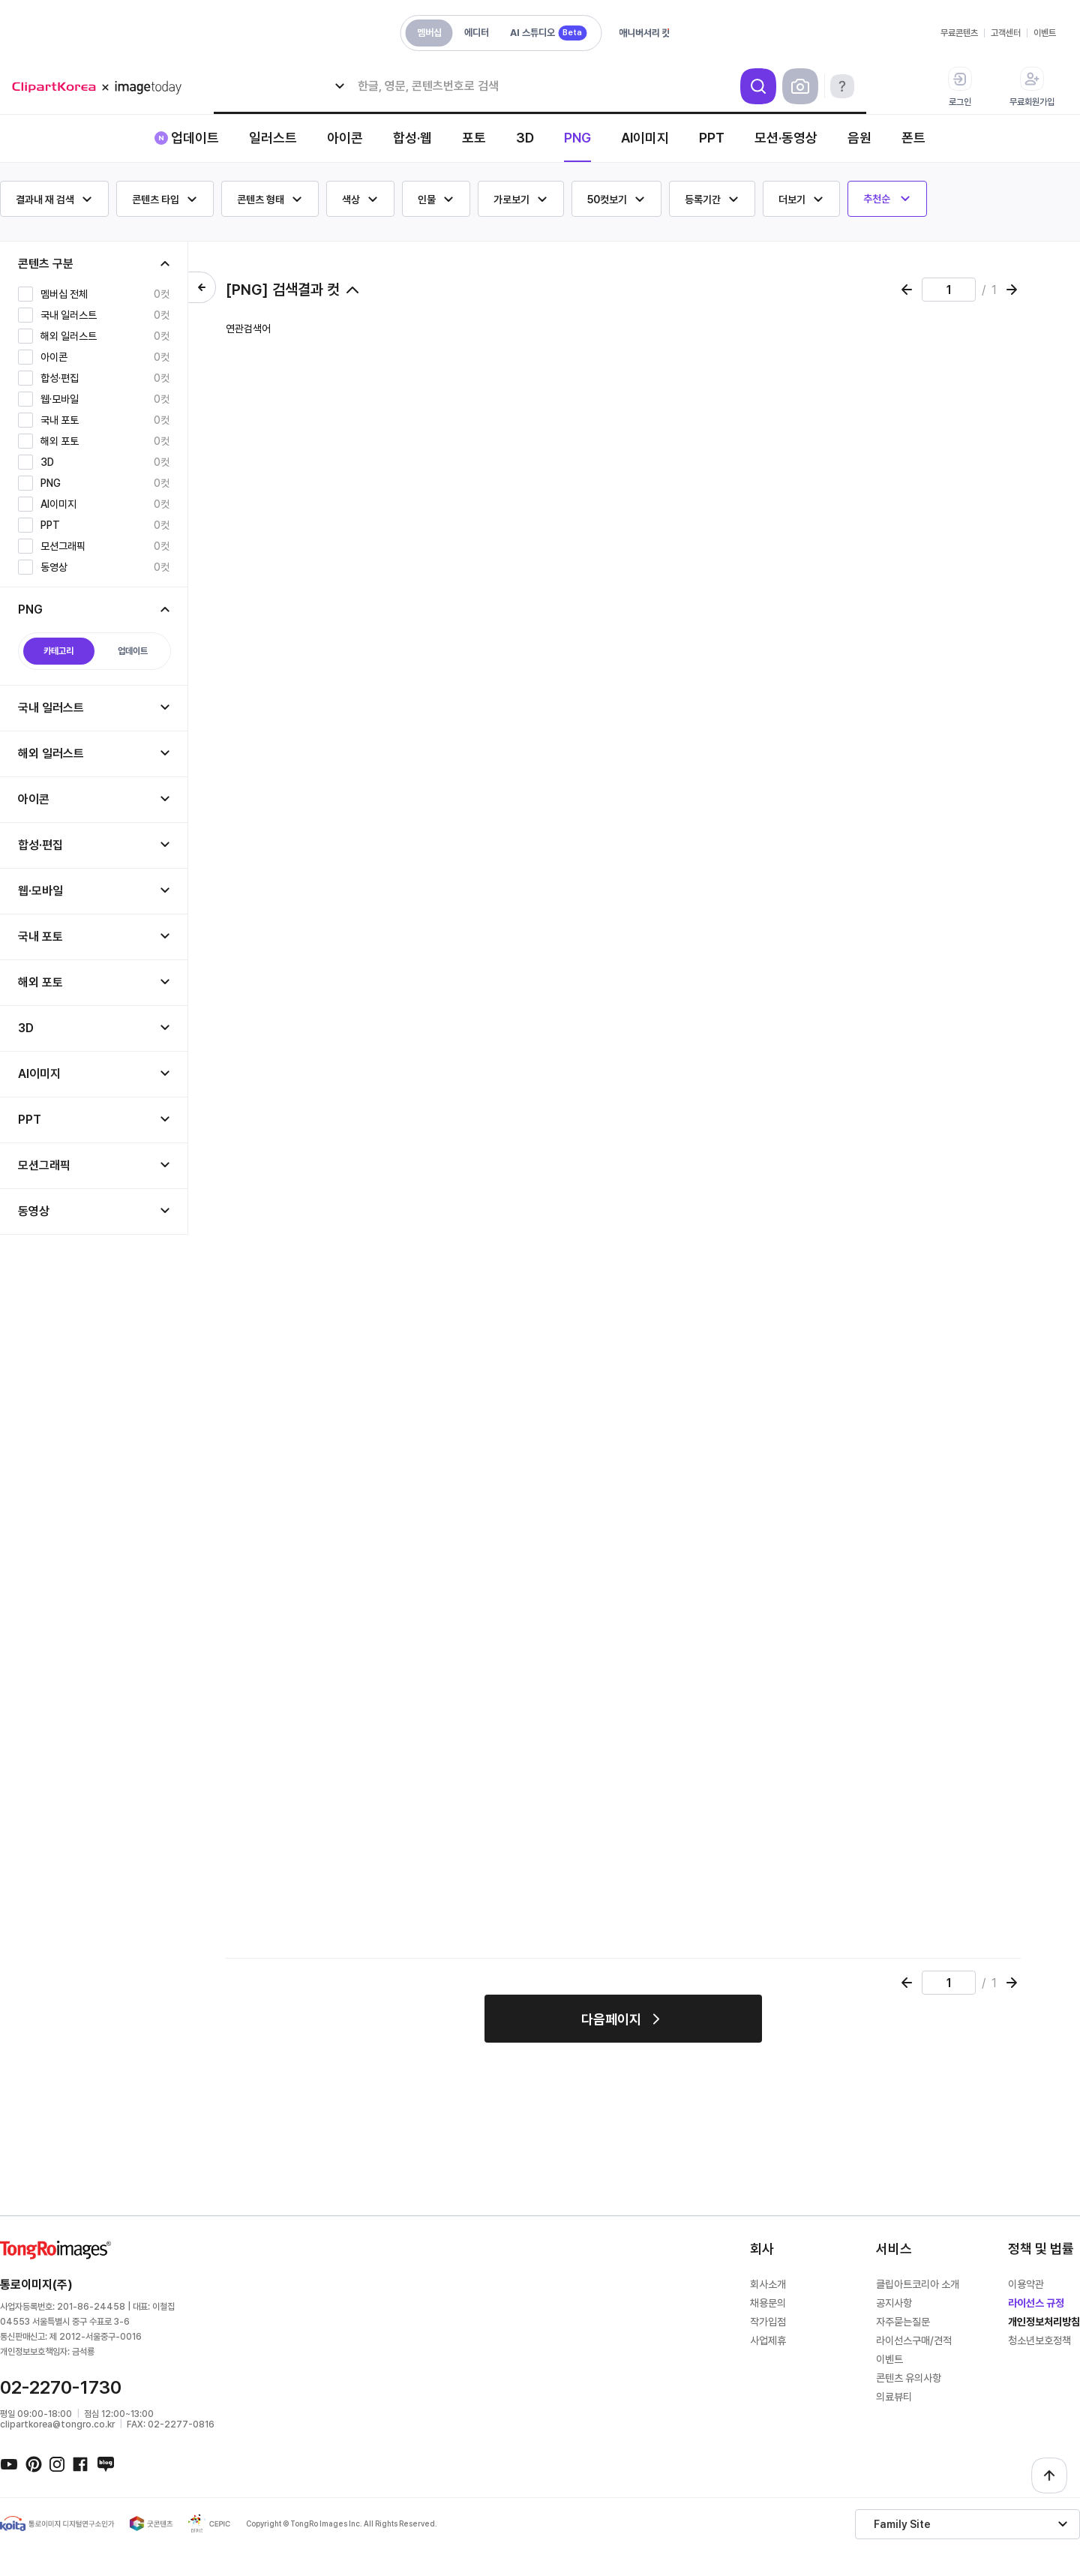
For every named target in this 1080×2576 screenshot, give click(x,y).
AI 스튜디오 (548, 33)
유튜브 (9, 2463)
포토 (474, 138)
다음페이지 (611, 2019)
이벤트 (1045, 33)
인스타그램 (57, 2463)
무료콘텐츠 (959, 33)
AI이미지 (645, 138)
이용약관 (1026, 2284)
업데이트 (195, 138)
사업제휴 (768, 2340)
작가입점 (768, 2322)
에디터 (476, 32)
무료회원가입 (1032, 87)
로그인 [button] (960, 87)
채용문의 (768, 2303)
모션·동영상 (786, 138)
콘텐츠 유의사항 (908, 2378)
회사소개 (768, 2284)
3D (525, 138)
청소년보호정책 (1039, 2340)
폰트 (914, 138)
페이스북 (81, 2463)
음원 (860, 138)
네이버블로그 (105, 2463)
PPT (711, 138)
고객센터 (1006, 33)
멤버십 (429, 32)
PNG (577, 138)
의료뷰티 (894, 2397)
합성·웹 (412, 138)
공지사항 (894, 2303)
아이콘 (345, 138)
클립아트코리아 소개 (917, 2284)
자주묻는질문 (903, 2322)
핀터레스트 (33, 2463)
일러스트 (273, 138)
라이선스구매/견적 (914, 2340)
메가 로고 (102, 87)
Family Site (902, 2524)
